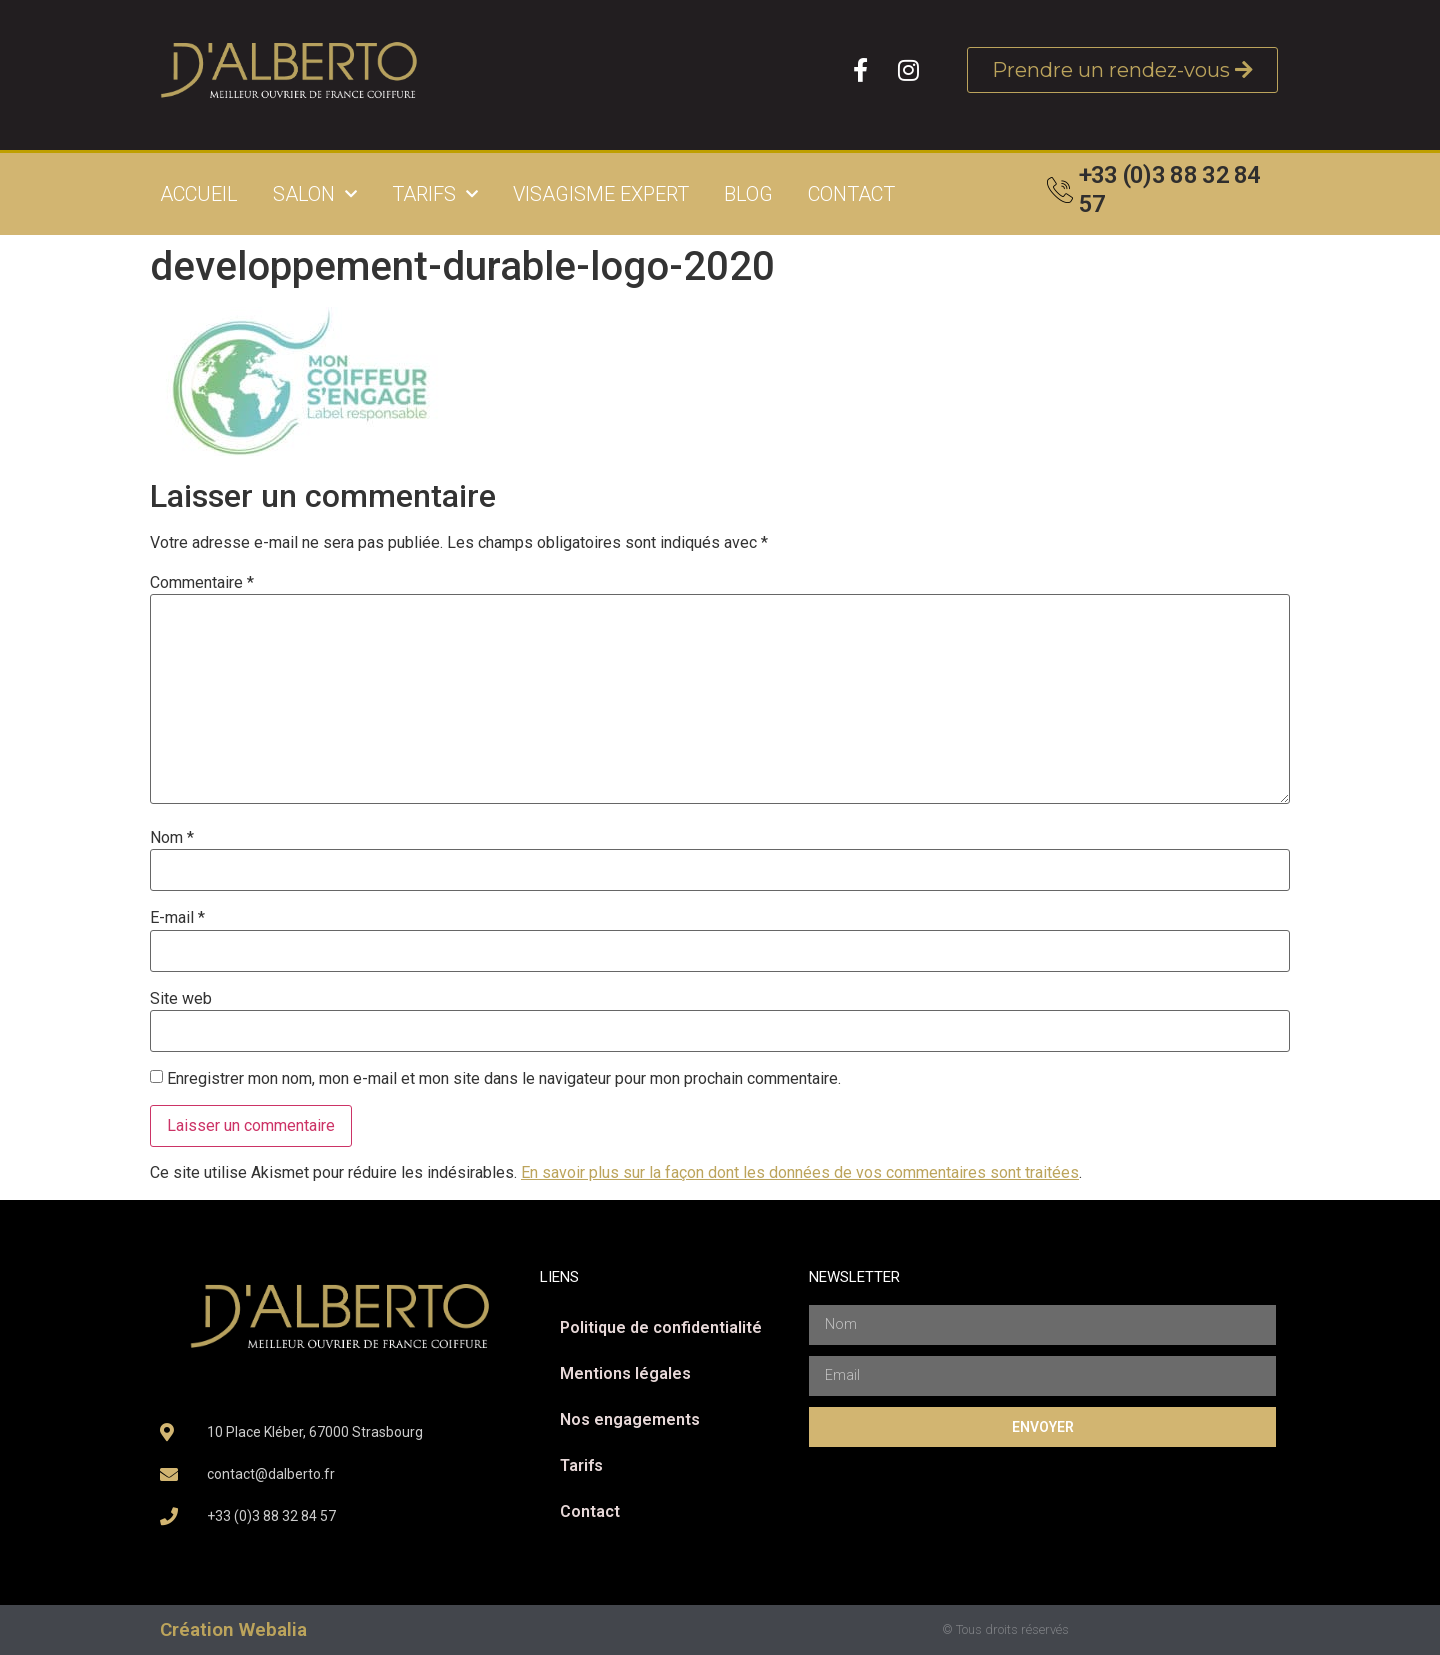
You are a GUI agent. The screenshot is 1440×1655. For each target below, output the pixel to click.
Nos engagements (630, 1419)
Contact (851, 194)
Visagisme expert (601, 194)
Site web (181, 999)
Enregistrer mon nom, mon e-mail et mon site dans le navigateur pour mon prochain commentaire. (504, 1079)
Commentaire (202, 583)
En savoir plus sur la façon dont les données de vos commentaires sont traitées (800, 1172)
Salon (315, 194)
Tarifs (435, 194)
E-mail (177, 918)
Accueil (199, 194)
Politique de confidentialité (661, 1327)
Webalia (273, 1629)
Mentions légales (625, 1373)
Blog (748, 194)
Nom (172, 838)
